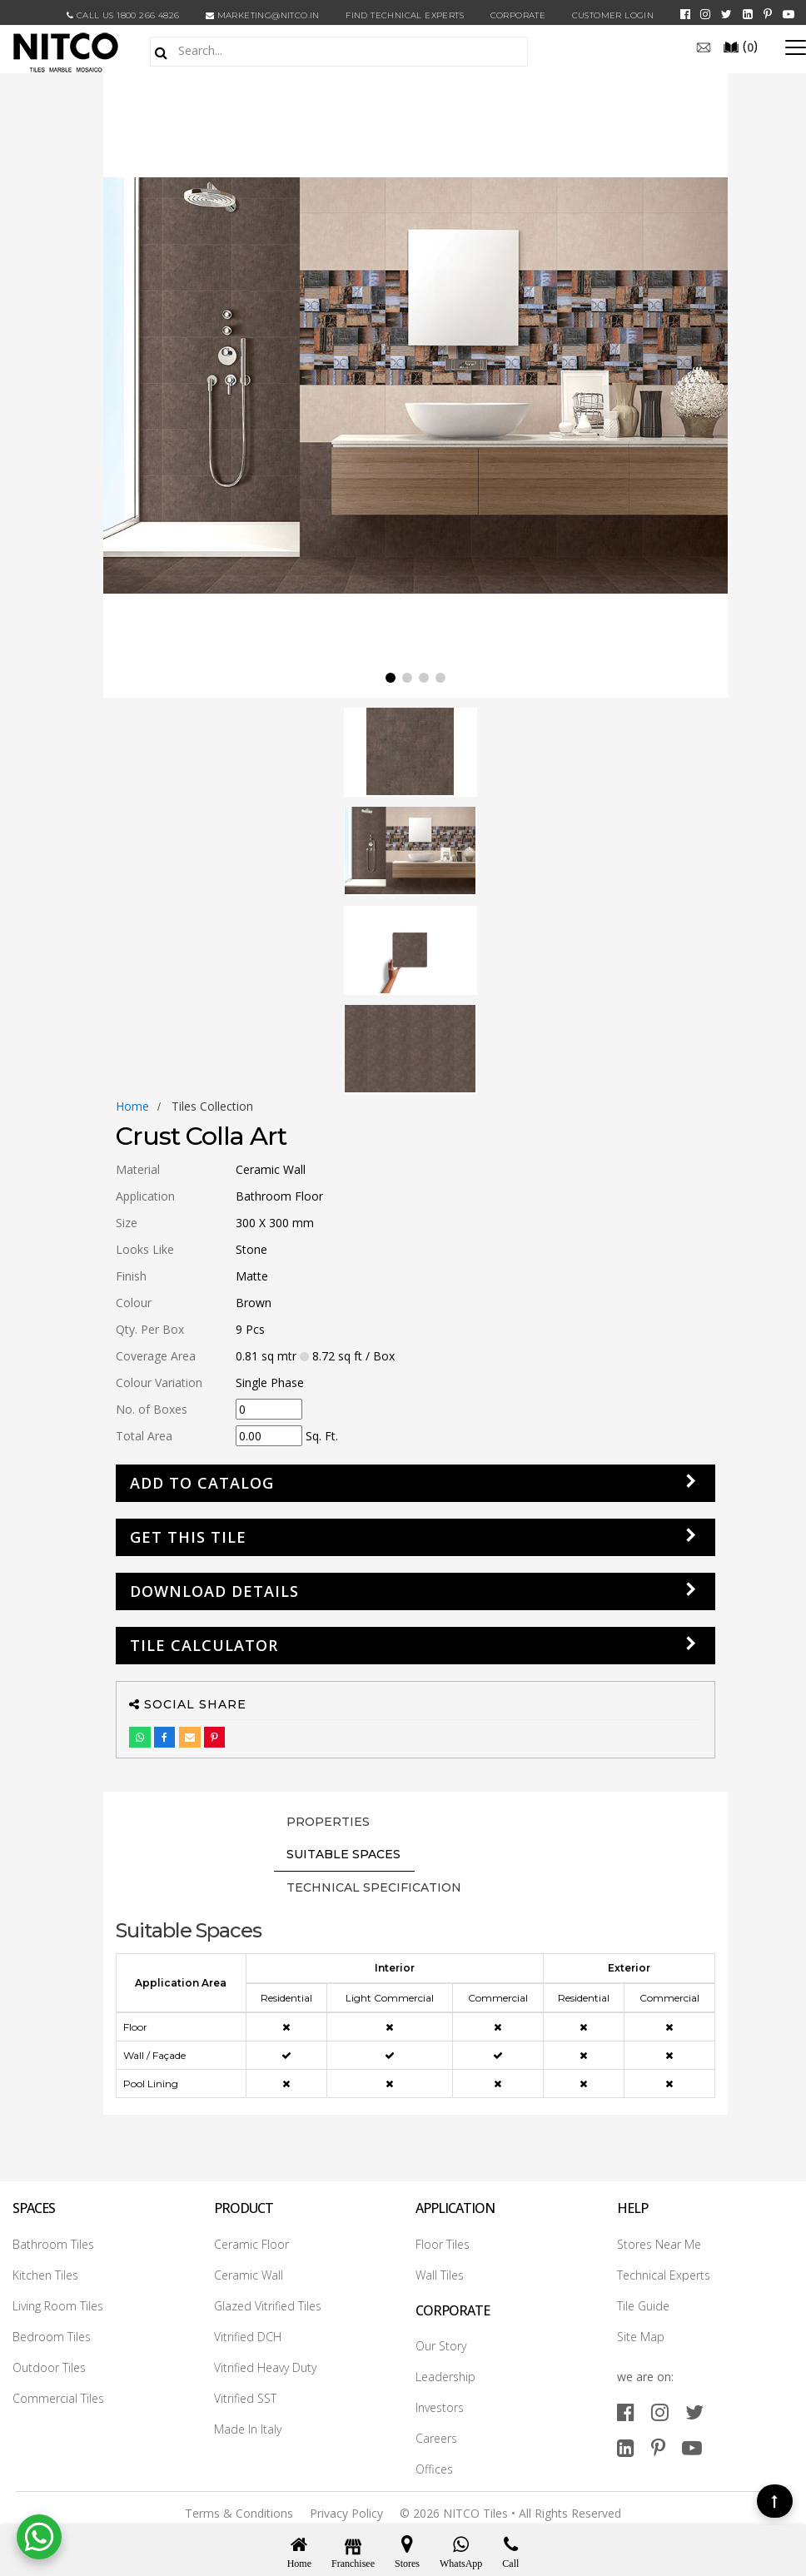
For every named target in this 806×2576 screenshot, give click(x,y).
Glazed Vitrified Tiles (267, 2306)
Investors (439, 2407)
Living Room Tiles (57, 2306)
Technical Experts (663, 2275)
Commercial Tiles (58, 2398)
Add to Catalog (202, 1483)
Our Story (440, 2346)
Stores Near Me (659, 2244)
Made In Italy (247, 2429)
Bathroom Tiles (53, 2244)
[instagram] (705, 14)
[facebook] (685, 14)
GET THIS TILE (188, 1537)
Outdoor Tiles (49, 2367)
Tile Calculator (204, 1645)
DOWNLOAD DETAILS (214, 1591)
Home (132, 1106)
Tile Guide (643, 2306)
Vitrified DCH (247, 2337)
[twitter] (726, 14)
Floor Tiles (442, 2244)
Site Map (640, 2337)
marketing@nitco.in (263, 15)
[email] (703, 46)
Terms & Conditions (239, 2513)
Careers (436, 2438)
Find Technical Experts (405, 15)
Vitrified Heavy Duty (265, 2367)
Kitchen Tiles (45, 2275)
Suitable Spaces (343, 1854)
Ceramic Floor (251, 2244)
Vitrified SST (245, 2398)
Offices (434, 2469)
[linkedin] (748, 14)
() (740, 46)
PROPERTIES (328, 1821)
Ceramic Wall (248, 2275)
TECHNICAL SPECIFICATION (373, 1887)
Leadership (445, 2377)
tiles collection (212, 1106)
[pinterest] (768, 14)
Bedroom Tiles (51, 2337)
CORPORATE (518, 15)
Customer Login (613, 15)
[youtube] (788, 14)
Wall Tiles (439, 2275)
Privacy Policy (346, 2513)
